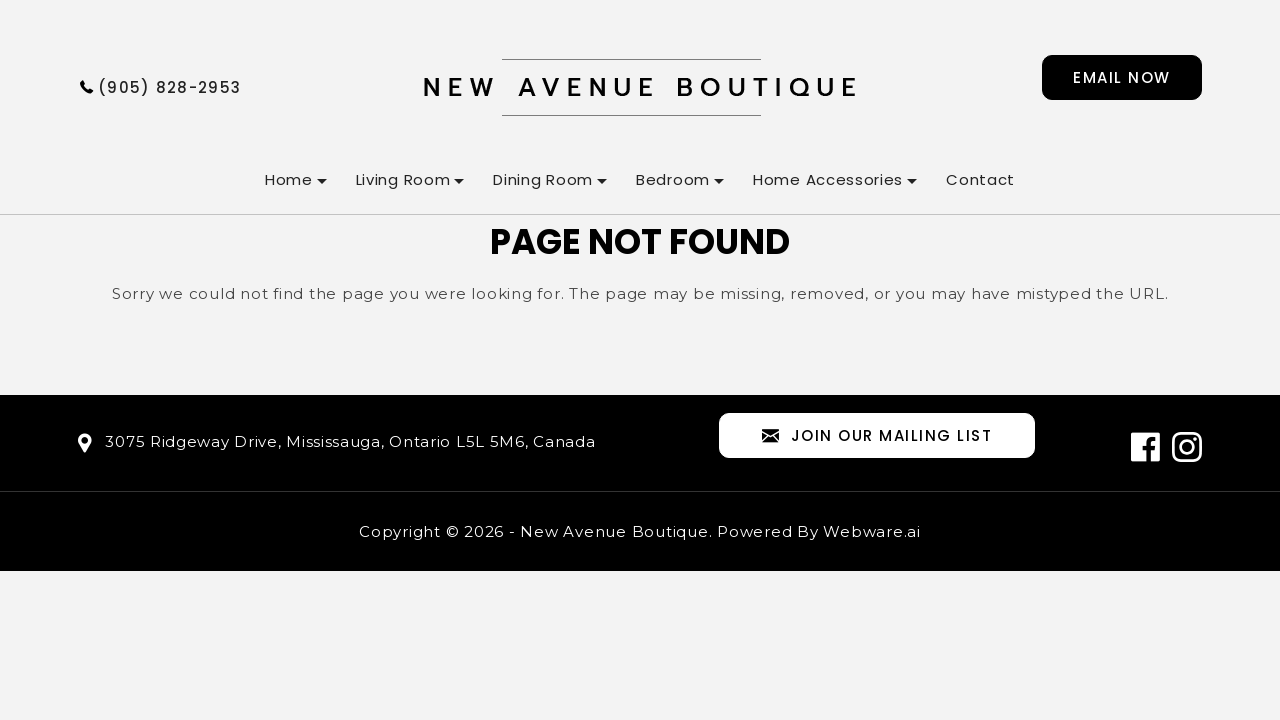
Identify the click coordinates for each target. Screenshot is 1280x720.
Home (289, 179)
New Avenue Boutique (614, 531)
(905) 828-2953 (169, 87)
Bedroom (673, 179)
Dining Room (543, 179)
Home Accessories (828, 179)
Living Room (403, 179)
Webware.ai (872, 531)
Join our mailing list (877, 436)
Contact (980, 179)
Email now (1122, 77)
